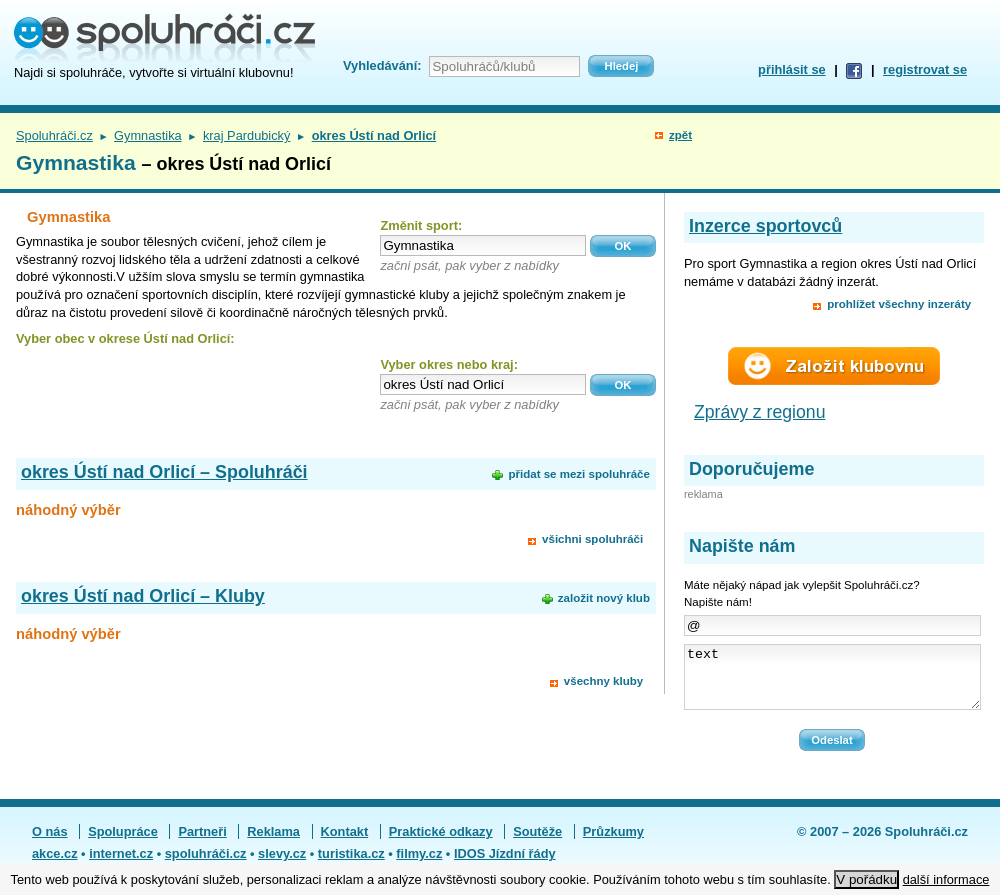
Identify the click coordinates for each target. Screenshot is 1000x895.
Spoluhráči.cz (54, 135)
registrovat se (925, 69)
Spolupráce (123, 843)
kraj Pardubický (246, 135)
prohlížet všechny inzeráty (899, 304)
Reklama (273, 843)
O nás (50, 843)
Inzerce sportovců (765, 226)
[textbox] (483, 245)
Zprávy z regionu (760, 412)
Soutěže (537, 843)
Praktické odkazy (441, 843)
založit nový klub (604, 598)
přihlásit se (792, 69)
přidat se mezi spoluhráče (578, 474)
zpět (680, 135)
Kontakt (345, 843)
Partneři (202, 843)
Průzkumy (613, 843)
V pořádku (866, 879)
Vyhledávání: (382, 65)
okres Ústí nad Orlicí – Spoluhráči (164, 472)
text (832, 683)
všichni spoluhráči (592, 539)
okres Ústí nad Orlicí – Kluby (143, 596)
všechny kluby (603, 681)
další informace (946, 879)
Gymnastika (148, 135)
